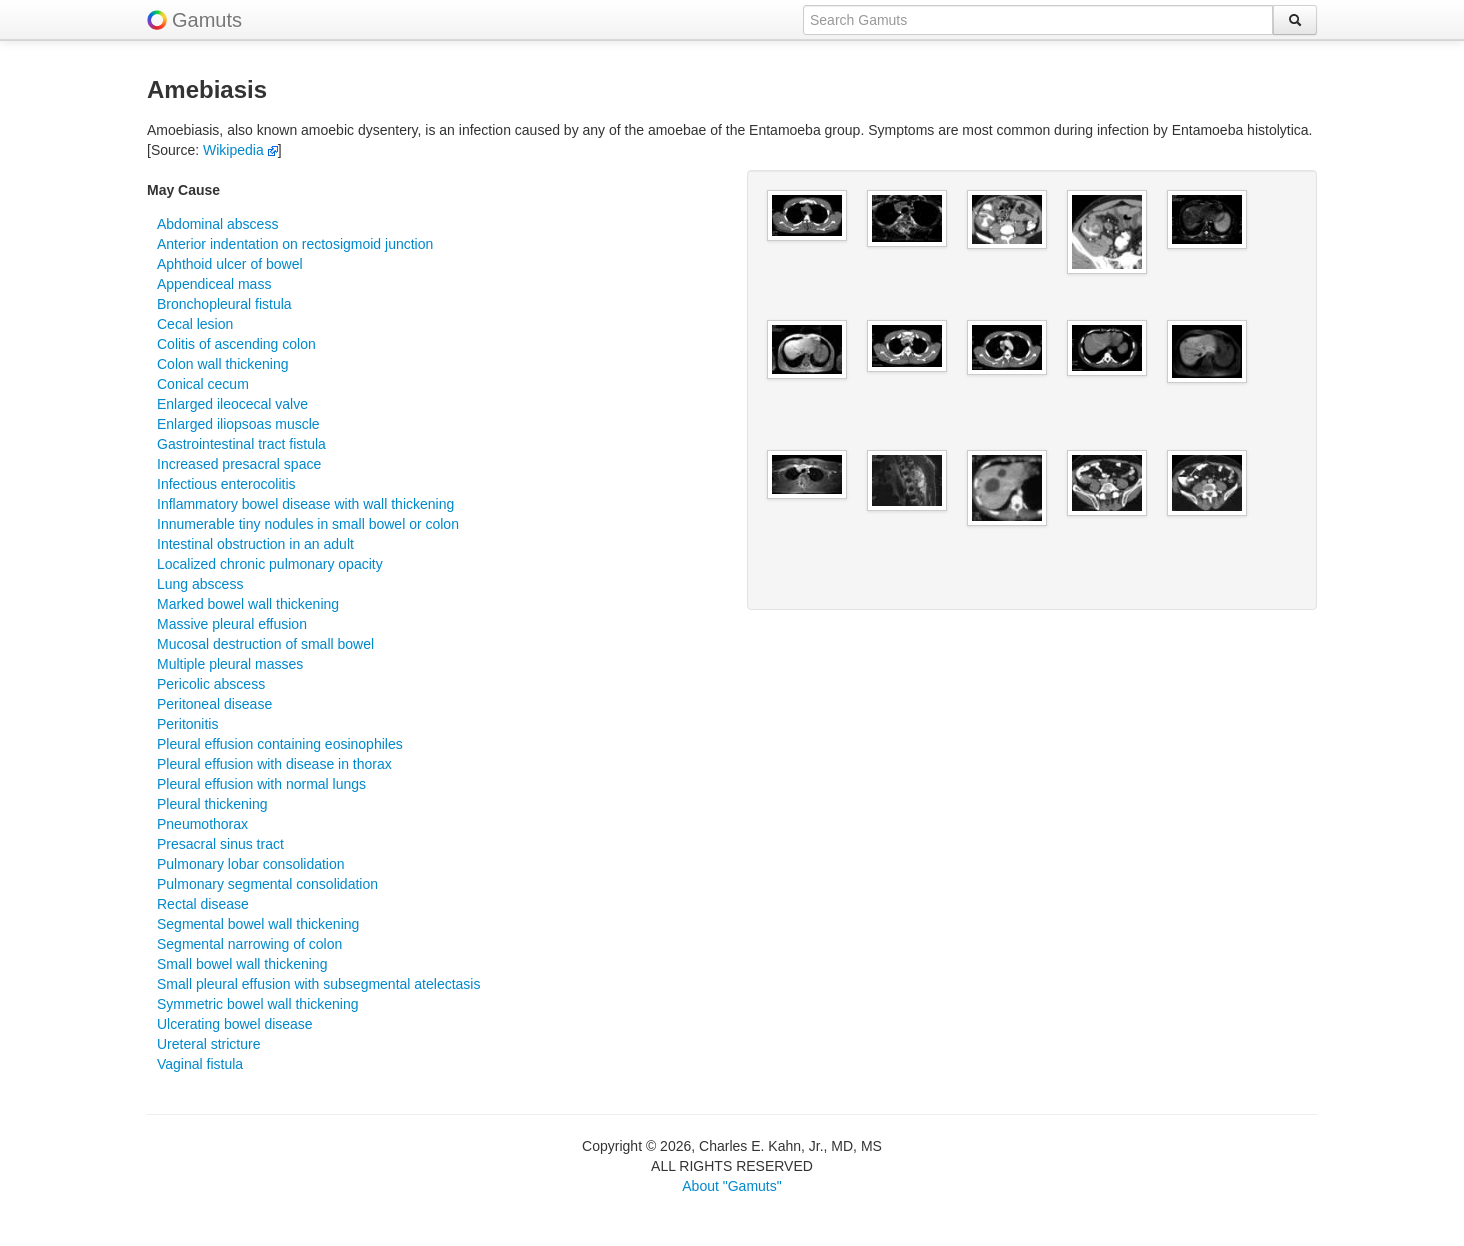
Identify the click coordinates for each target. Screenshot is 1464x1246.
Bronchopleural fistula (224, 304)
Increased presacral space (239, 464)
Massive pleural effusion (232, 624)
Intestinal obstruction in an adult (255, 544)
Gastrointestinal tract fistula (241, 444)
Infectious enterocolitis (226, 484)
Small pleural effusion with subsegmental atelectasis (318, 984)
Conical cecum (203, 384)
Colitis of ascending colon (236, 344)
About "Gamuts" (731, 1186)
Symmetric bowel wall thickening (258, 1004)
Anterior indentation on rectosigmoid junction (295, 244)
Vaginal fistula (200, 1064)
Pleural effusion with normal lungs (261, 784)
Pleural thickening (212, 804)
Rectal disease (203, 904)
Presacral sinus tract (220, 844)
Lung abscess (200, 584)
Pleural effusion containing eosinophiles (280, 744)
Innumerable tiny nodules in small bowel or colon (308, 524)
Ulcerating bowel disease (235, 1024)
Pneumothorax (202, 824)
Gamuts (207, 20)
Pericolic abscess (211, 684)
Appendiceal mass (214, 284)
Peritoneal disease (214, 704)
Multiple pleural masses (230, 664)
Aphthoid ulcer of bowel (230, 264)
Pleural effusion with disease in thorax (274, 764)
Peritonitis (187, 724)
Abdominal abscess (217, 224)
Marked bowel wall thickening (248, 604)
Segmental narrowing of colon (249, 944)
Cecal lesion (195, 324)
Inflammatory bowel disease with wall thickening (305, 504)
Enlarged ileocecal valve (232, 404)
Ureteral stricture (208, 1044)
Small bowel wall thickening (242, 964)
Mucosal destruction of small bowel (265, 644)
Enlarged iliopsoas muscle (238, 424)
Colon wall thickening (223, 364)
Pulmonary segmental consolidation (267, 884)
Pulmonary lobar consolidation (251, 864)
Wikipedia (240, 150)
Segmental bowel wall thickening (258, 924)
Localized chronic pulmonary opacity (270, 564)
